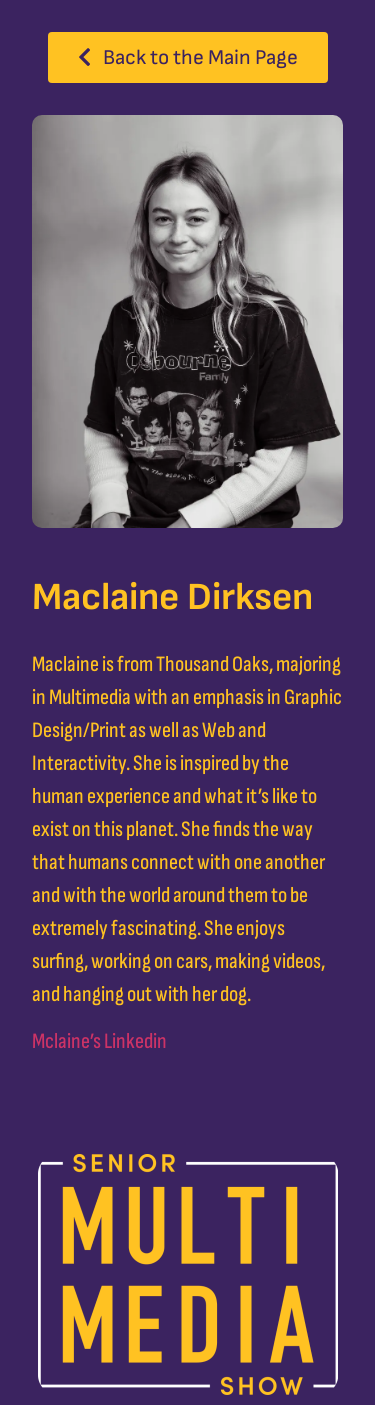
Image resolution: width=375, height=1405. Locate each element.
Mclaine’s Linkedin (99, 1041)
